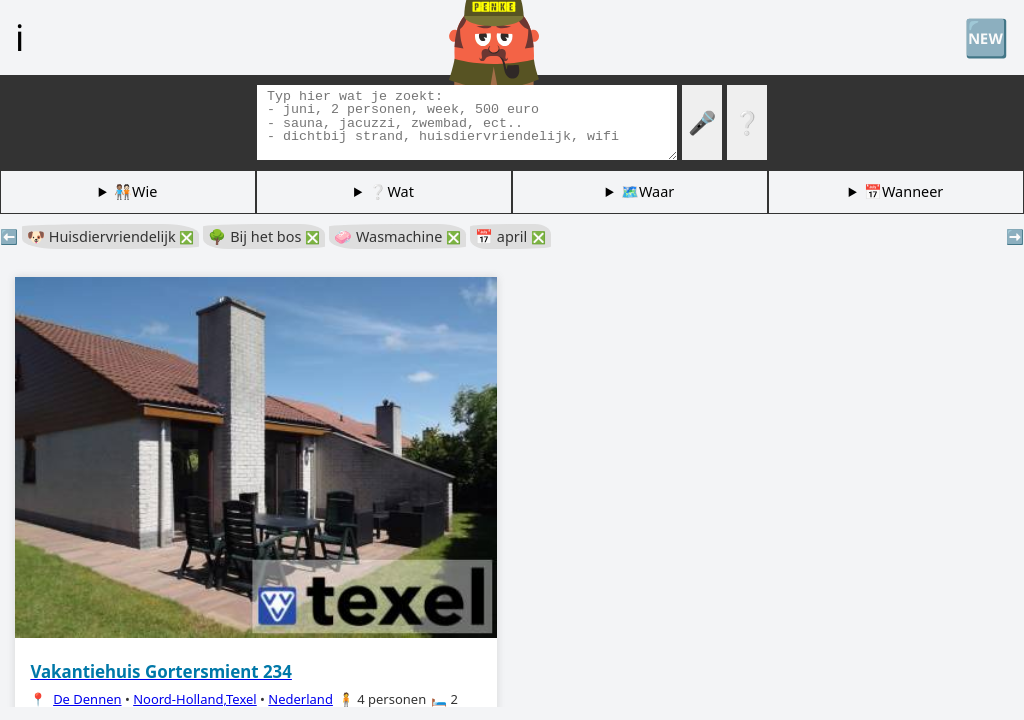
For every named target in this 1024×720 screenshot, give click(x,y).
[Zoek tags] (467, 122)
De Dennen (87, 699)
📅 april (510, 236)
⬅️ (9, 236)
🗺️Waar (647, 191)
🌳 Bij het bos (264, 236)
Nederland (300, 699)
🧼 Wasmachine (397, 236)
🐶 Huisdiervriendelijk (110, 236)
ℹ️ (19, 37)
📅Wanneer (903, 191)
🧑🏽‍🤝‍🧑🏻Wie (135, 191)
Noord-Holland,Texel (195, 699)
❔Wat (391, 191)
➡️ (1015, 236)
